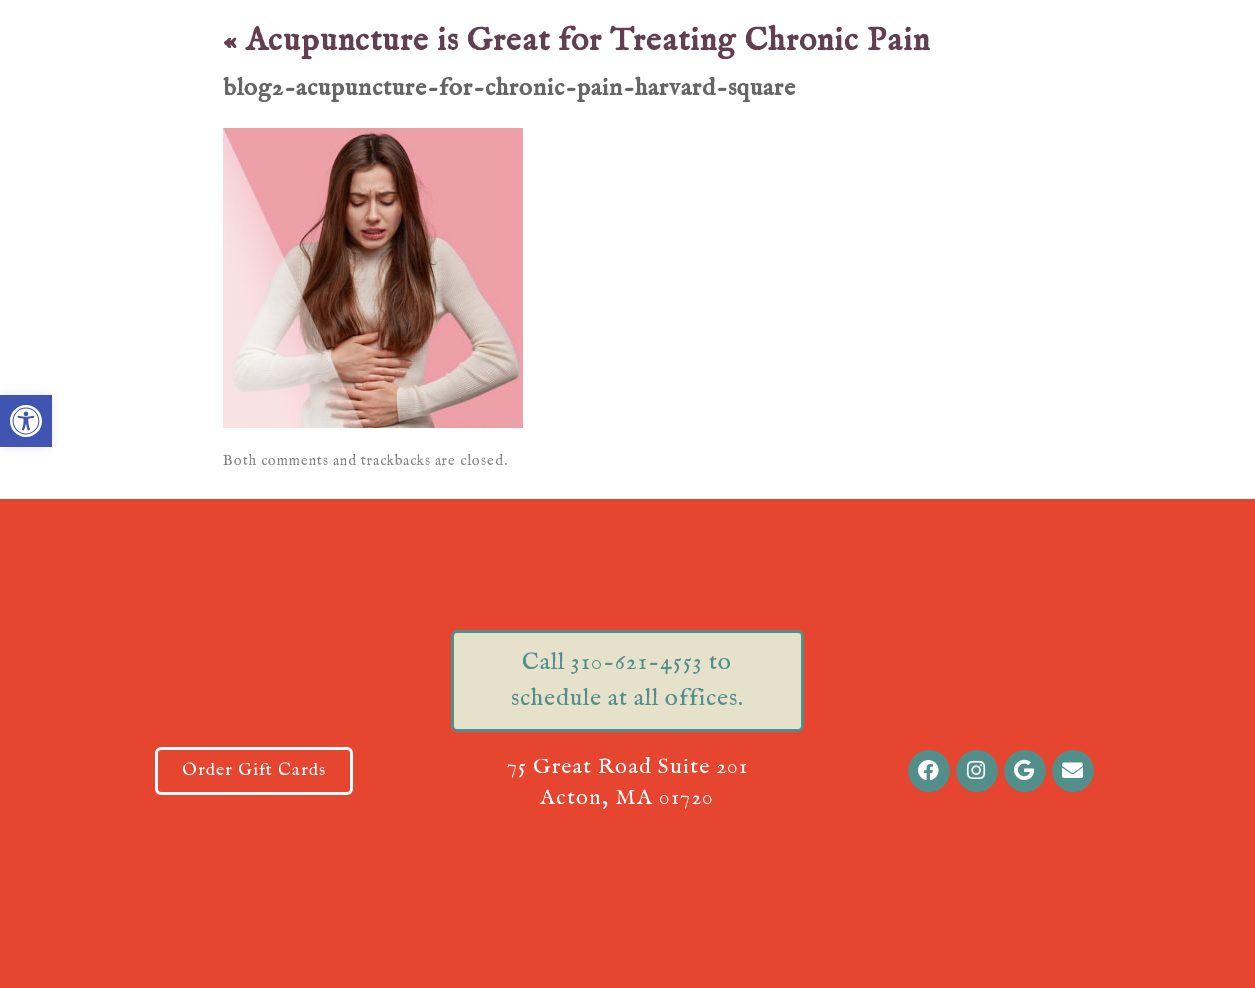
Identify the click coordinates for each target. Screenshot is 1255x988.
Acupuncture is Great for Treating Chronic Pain (576, 41)
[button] (26, 421)
